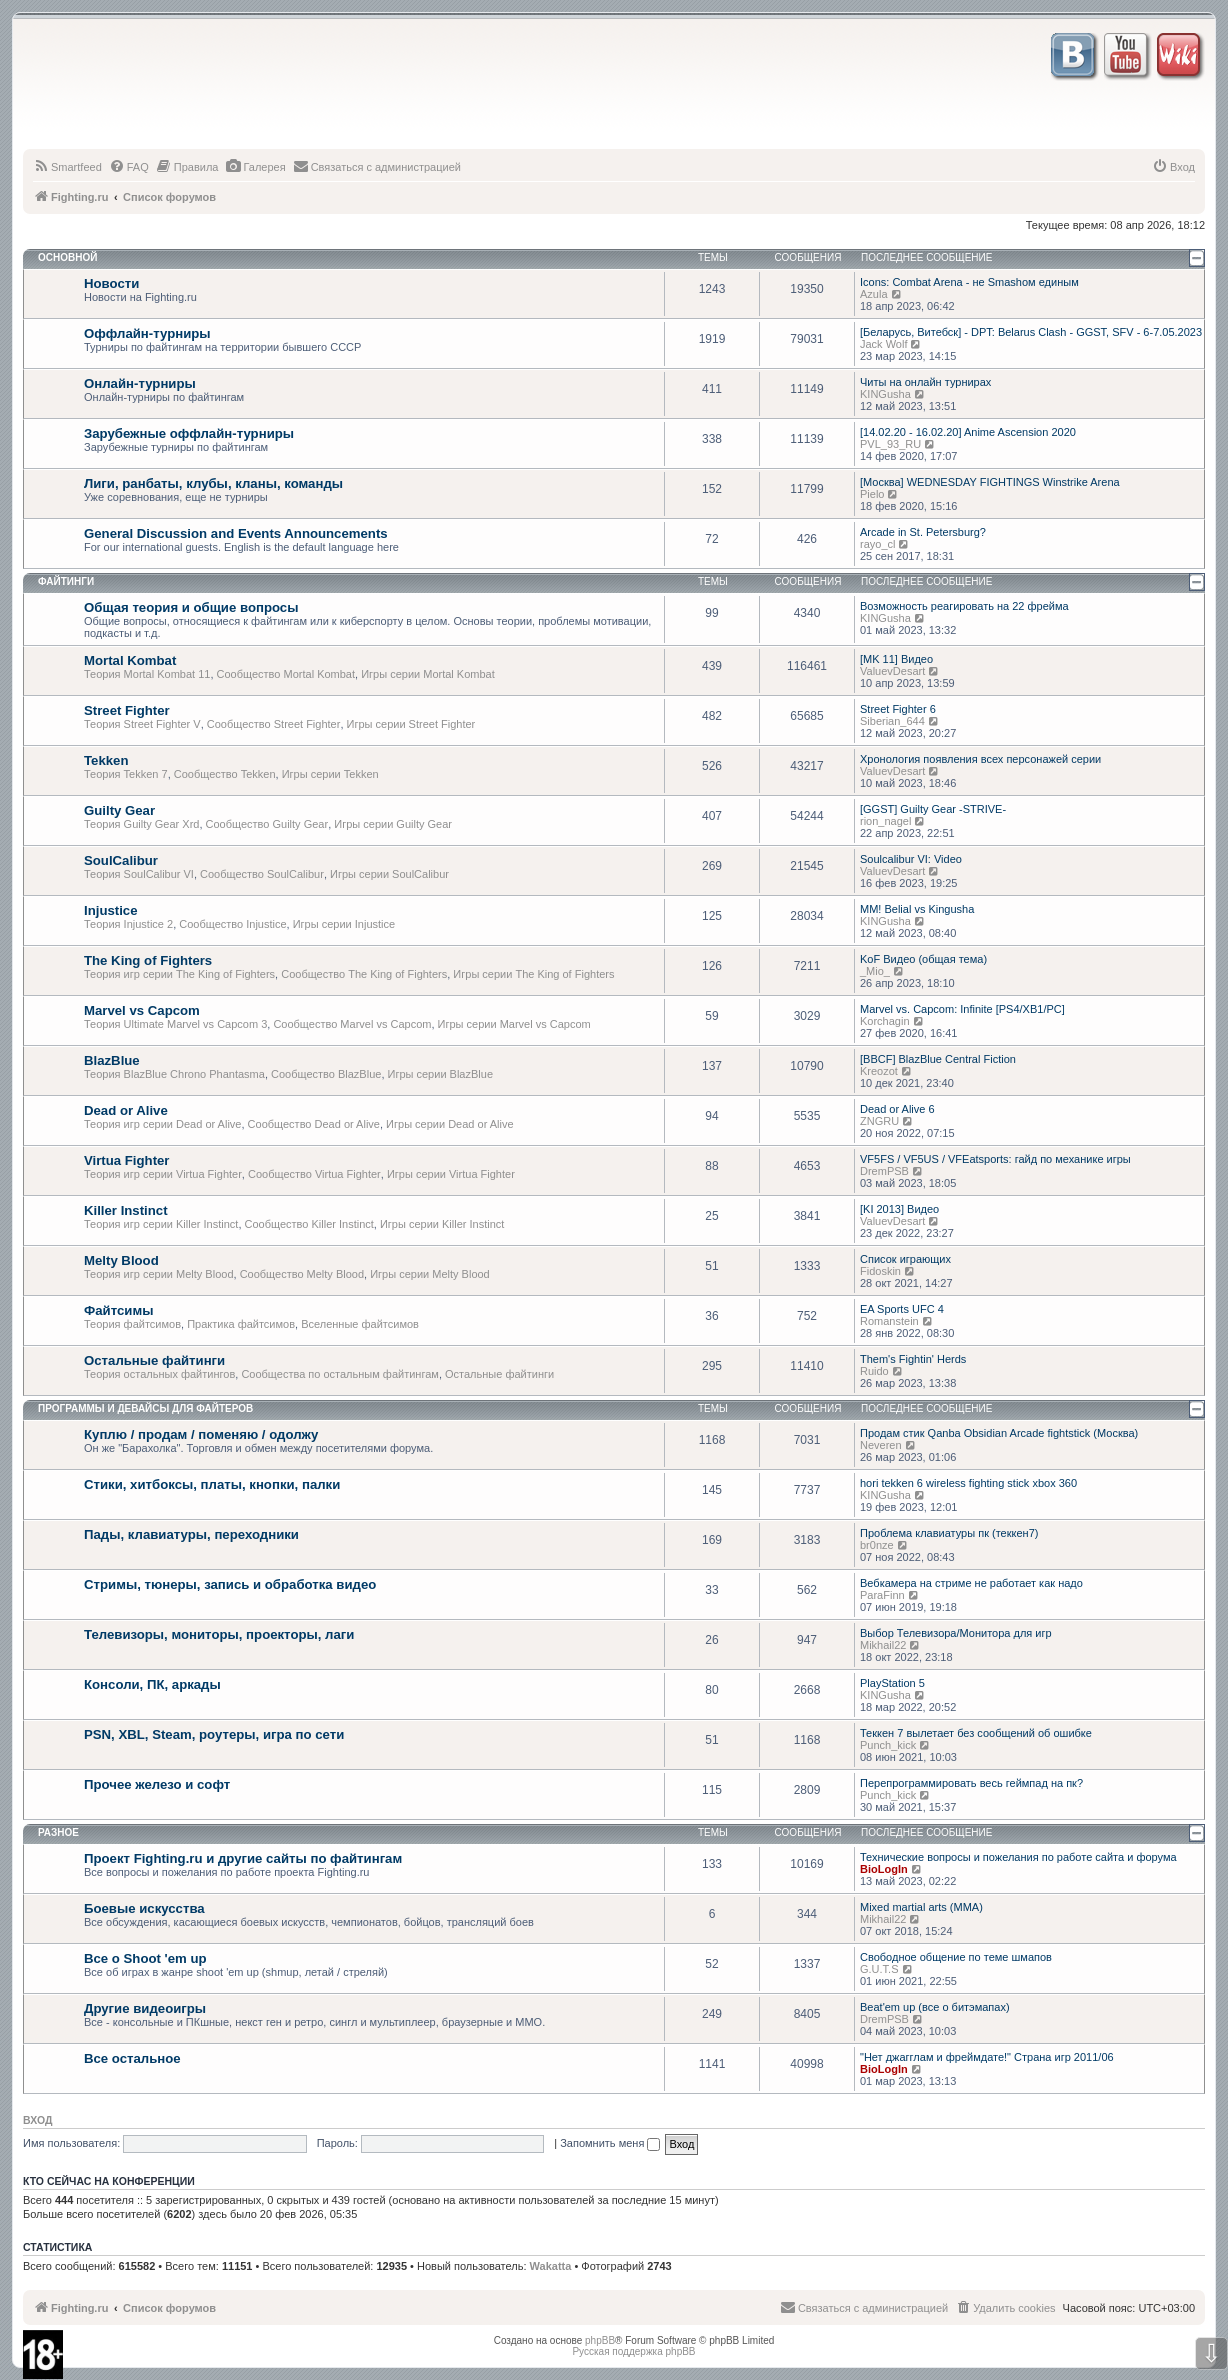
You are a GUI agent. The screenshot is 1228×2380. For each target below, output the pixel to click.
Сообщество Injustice (232, 924)
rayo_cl (877, 544)
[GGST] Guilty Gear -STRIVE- (933, 809)
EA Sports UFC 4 (902, 1309)
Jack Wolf (883, 344)
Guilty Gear (119, 810)
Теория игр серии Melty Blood (159, 1274)
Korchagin (885, 1021)
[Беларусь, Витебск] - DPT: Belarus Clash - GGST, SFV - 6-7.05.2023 (1031, 332)
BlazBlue (112, 1060)
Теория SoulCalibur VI (139, 874)
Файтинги (66, 581)
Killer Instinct (126, 1210)
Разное (58, 1832)
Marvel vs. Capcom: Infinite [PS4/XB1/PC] (962, 1009)
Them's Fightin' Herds (913, 1359)
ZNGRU (879, 1121)
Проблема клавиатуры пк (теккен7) (949, 1533)
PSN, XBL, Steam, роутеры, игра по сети (214, 1734)
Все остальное (132, 2058)
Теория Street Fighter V (142, 724)
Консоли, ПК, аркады (152, 1684)
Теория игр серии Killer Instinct (161, 1224)
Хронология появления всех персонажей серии (980, 759)
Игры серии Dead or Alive (450, 1124)
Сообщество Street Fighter (274, 724)
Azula (874, 294)
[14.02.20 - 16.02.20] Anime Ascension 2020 (968, 432)
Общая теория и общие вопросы (191, 607)
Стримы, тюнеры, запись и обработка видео (230, 1584)
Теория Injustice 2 (128, 924)
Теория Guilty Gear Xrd (141, 824)
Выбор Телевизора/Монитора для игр (956, 1633)
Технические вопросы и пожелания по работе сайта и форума (1018, 1857)
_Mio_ (875, 971)
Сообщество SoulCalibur (262, 874)
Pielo (872, 494)
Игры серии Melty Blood (430, 1274)
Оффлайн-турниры (147, 333)
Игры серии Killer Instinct (442, 1224)
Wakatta (551, 2266)
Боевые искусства (144, 1908)
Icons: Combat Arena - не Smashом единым (969, 282)
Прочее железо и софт (157, 1784)
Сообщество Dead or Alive (314, 1124)
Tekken (106, 760)
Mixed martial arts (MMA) (921, 1907)
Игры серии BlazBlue (441, 1074)
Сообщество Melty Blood (302, 1274)
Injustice (111, 910)
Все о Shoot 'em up (145, 1958)
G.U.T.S (879, 1969)
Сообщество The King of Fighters (364, 974)
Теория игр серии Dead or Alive (162, 1124)
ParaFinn (882, 1595)
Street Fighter (127, 710)
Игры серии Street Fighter (411, 724)
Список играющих (905, 1259)
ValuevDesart (892, 671)
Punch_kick (888, 1745)
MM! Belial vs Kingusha (917, 909)
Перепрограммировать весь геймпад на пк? (971, 1783)
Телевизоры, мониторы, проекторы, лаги (219, 1634)
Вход (37, 2120)
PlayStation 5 (892, 1683)
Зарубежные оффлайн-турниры (189, 433)
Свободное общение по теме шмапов (956, 1957)
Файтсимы (118, 1310)
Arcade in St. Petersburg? (923, 532)
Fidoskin (880, 1271)
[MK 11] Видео (896, 659)
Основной (67, 257)
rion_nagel (885, 821)
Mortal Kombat (130, 660)
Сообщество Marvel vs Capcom (352, 1024)
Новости (111, 283)
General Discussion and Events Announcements (236, 533)
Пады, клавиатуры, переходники (191, 1534)
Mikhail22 (883, 1645)
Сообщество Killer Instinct (309, 1224)
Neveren (881, 1445)
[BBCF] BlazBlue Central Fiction (938, 1059)
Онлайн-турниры (140, 383)
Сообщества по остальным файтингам (340, 1374)
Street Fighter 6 (898, 709)
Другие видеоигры (145, 2008)
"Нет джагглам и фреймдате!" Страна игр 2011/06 (987, 2057)
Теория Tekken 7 (126, 774)
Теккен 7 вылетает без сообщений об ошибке (976, 1733)
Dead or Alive (126, 1110)
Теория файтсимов (132, 1324)
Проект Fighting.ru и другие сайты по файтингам (243, 1858)
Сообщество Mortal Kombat (286, 674)
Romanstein (889, 1321)
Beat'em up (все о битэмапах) (935, 2007)
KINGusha (885, 394)
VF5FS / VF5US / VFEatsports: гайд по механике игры (995, 1159)
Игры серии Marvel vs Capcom (514, 1024)
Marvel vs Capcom (142, 1010)
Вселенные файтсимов (360, 1324)
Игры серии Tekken (330, 774)
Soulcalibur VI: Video (911, 859)
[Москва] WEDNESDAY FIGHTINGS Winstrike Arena (990, 482)
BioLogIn (884, 1869)
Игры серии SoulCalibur (389, 874)
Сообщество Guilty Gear (267, 824)
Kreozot (879, 1071)
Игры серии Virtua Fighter (451, 1174)
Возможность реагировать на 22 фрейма (964, 606)
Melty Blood (121, 1260)
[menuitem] (67, 167)
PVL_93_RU (890, 444)
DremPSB (884, 1171)
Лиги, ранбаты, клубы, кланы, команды (213, 483)
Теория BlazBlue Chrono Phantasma (174, 1074)
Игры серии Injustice (344, 924)
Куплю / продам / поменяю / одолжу (201, 1434)
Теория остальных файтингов (159, 1374)
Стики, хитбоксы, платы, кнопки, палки (212, 1484)
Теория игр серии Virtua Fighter (163, 1174)
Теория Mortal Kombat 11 (147, 674)
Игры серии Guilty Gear (393, 824)
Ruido (874, 1371)
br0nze (877, 1545)
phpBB (600, 2340)
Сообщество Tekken (225, 774)
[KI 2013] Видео (899, 1209)
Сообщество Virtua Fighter (314, 1174)
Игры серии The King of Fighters (533, 974)
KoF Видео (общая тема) (923, 959)
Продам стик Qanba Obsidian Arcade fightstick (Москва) (999, 1433)
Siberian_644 (892, 721)
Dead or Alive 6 (897, 1109)
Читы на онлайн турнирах (925, 382)
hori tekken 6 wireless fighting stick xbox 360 (968, 1483)
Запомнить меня (610, 2143)
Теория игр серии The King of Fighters (179, 974)
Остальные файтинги (154, 1360)
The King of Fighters (148, 960)
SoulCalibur (121, 860)
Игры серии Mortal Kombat (428, 674)
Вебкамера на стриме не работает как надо (971, 1583)
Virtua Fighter (127, 1160)
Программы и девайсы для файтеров (145, 1408)
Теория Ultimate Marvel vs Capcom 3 (175, 1024)
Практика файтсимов (241, 1324)
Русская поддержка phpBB (633, 2351)
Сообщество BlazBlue (326, 1074)
